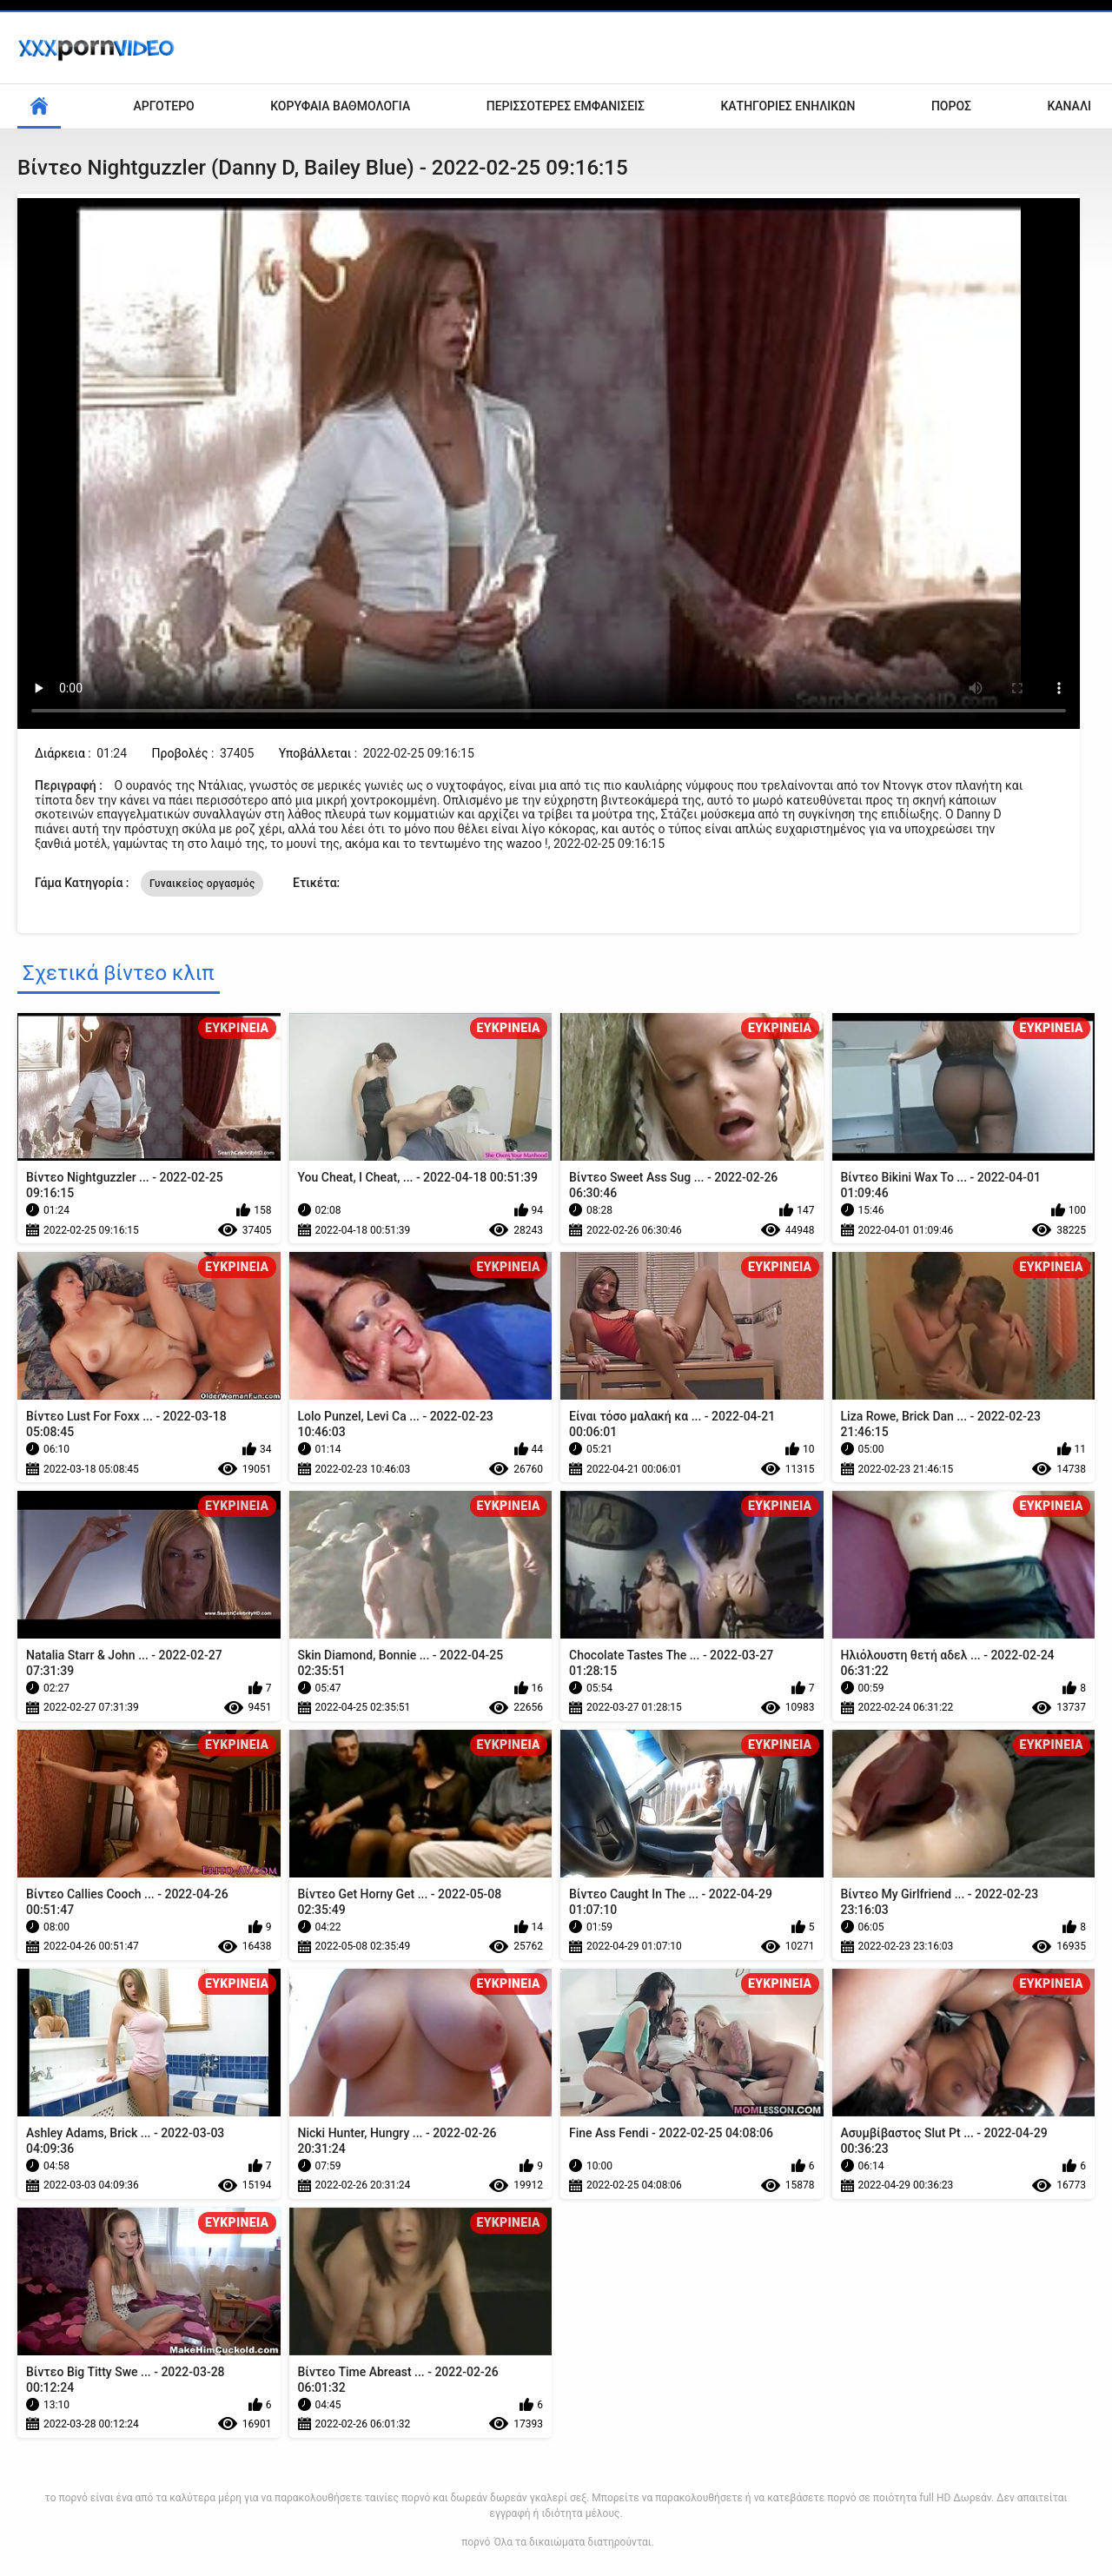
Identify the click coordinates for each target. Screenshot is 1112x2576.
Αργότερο (164, 106)
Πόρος (951, 106)
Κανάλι (1069, 106)
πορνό (475, 2542)
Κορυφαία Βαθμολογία (340, 106)
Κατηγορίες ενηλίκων (787, 106)
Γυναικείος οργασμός (202, 883)
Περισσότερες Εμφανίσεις (565, 106)
